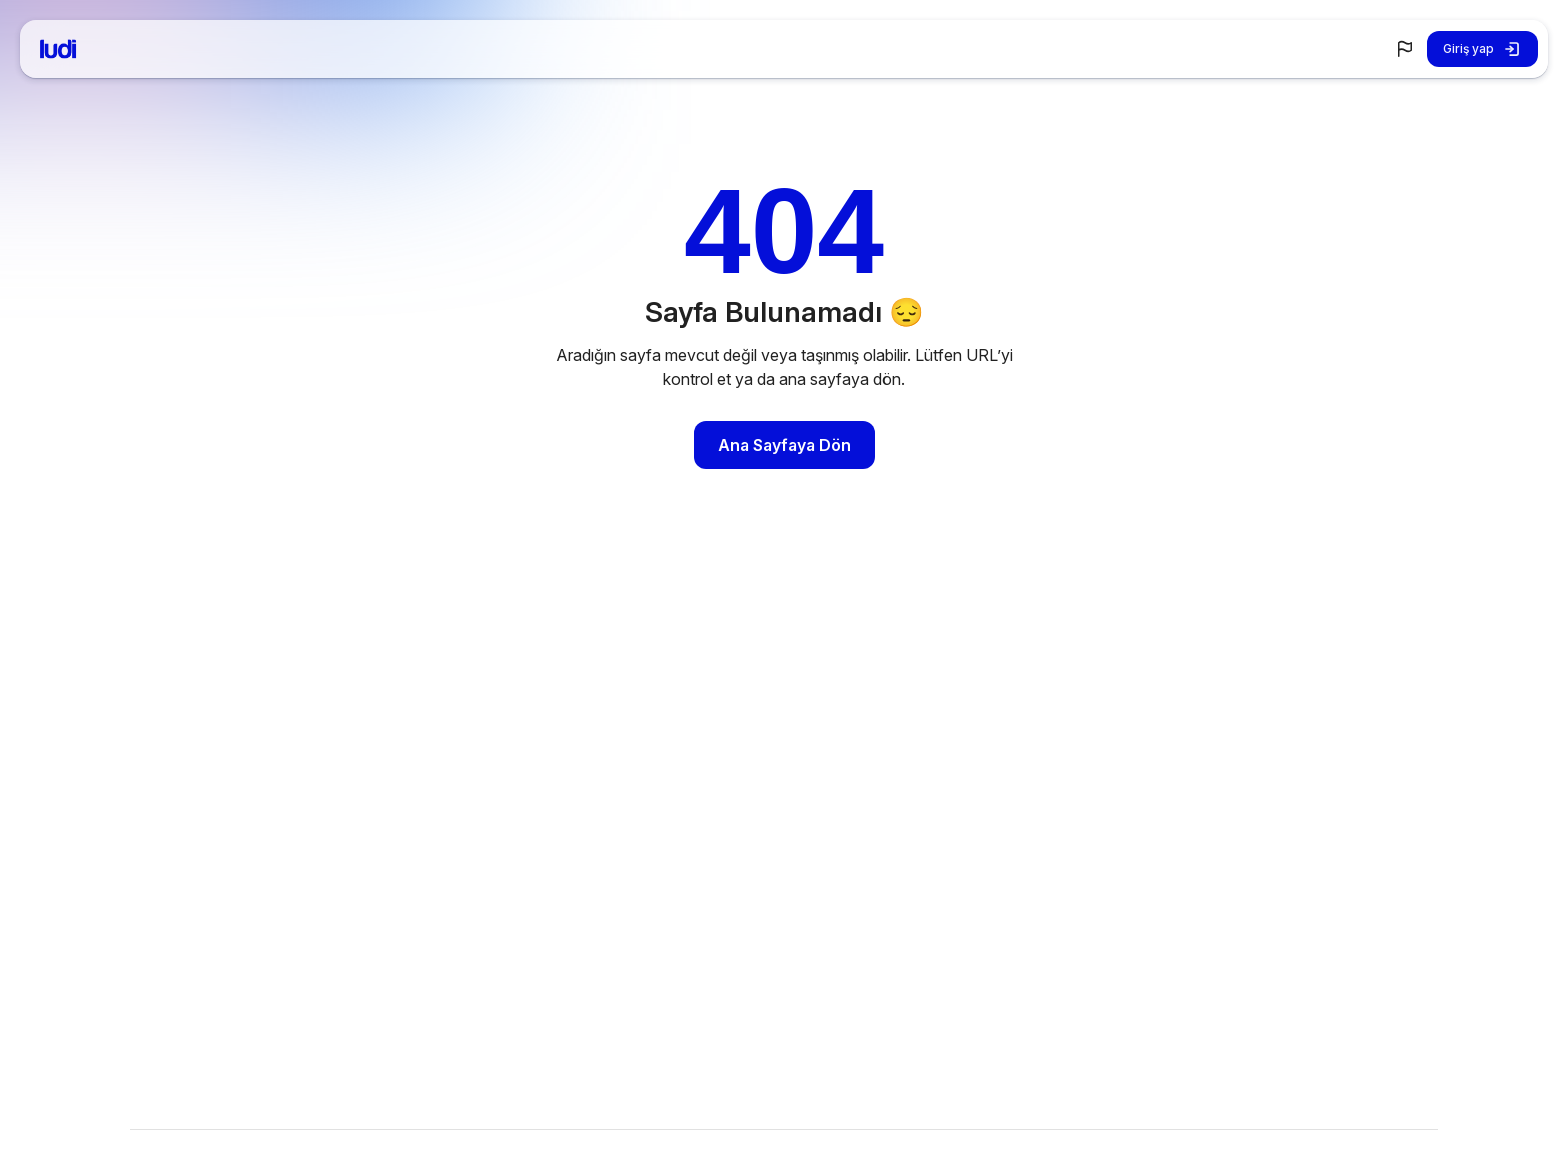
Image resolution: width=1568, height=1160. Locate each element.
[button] (1405, 49)
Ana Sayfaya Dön (784, 445)
